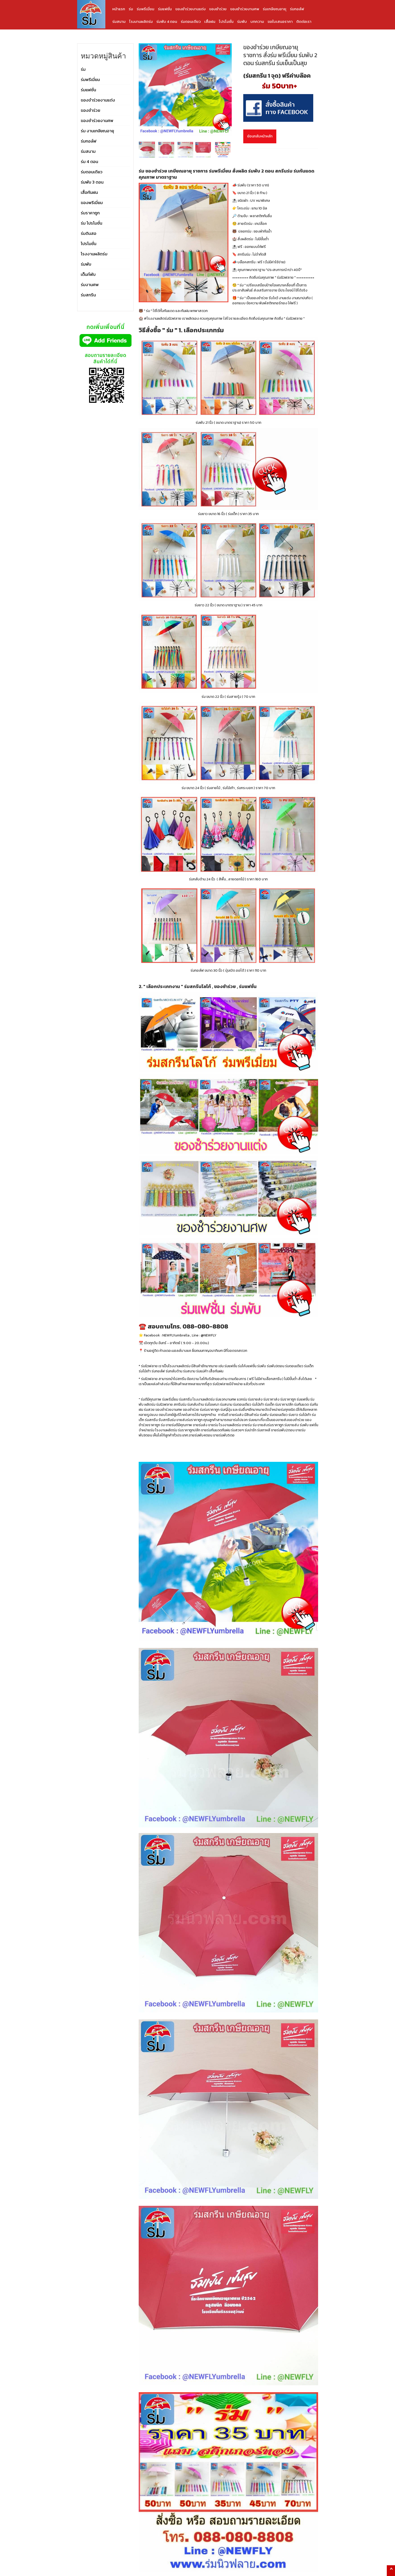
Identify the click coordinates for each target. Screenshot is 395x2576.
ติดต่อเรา (303, 21)
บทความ (257, 21)
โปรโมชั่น (226, 21)
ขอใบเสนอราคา (280, 21)
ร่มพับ (242, 21)
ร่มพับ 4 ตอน (166, 21)
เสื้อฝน (209, 21)
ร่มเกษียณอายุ (274, 9)
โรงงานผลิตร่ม (141, 21)
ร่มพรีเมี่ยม (145, 9)
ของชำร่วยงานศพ (244, 9)
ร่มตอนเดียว (191, 21)
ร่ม (131, 9)
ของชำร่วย (218, 9)
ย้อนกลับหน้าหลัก (259, 136)
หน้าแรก (118, 9)
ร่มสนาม (119, 21)
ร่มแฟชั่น (165, 9)
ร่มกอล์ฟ (297, 9)
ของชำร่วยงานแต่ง (190, 9)
